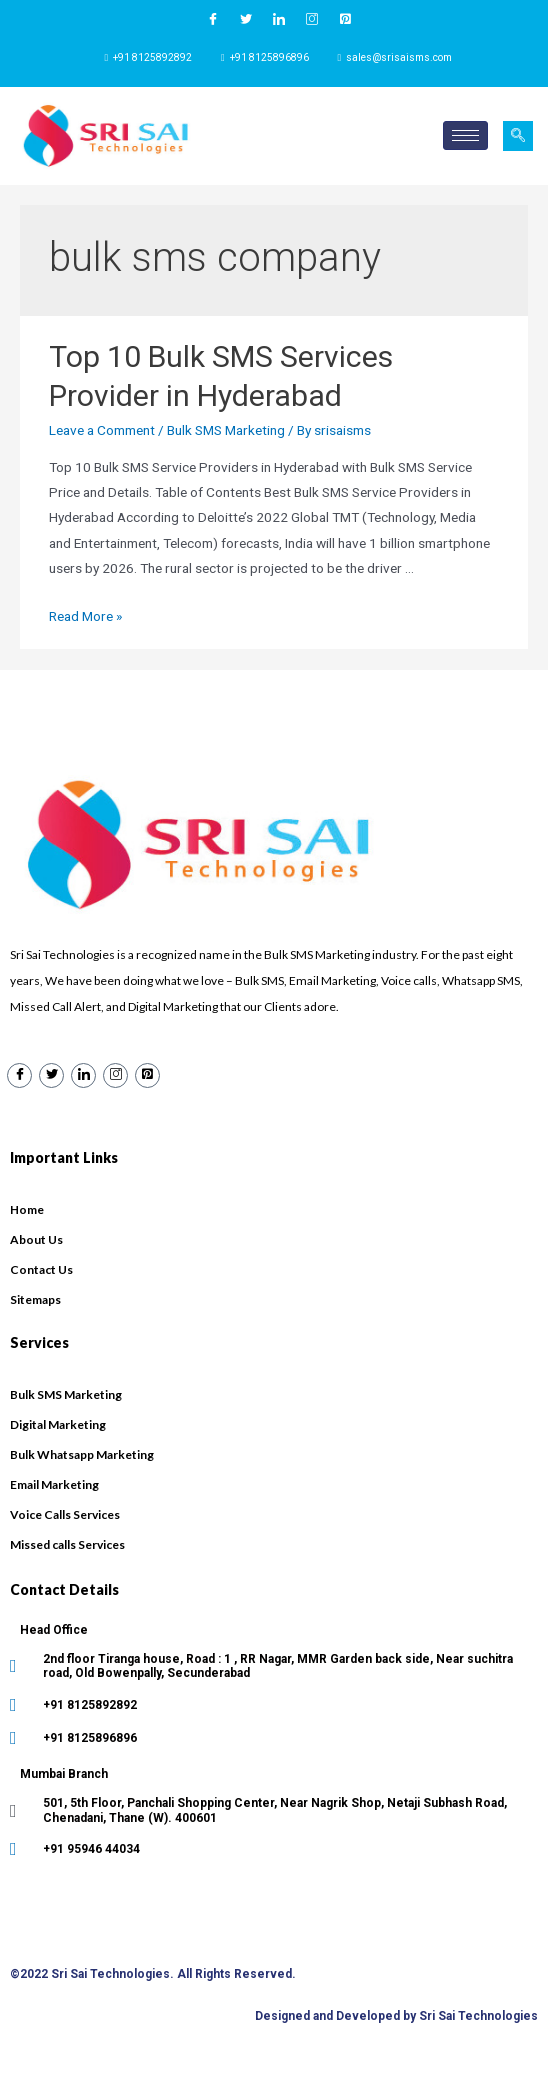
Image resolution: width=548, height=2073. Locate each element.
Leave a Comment (102, 430)
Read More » (85, 616)
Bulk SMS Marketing (226, 430)
